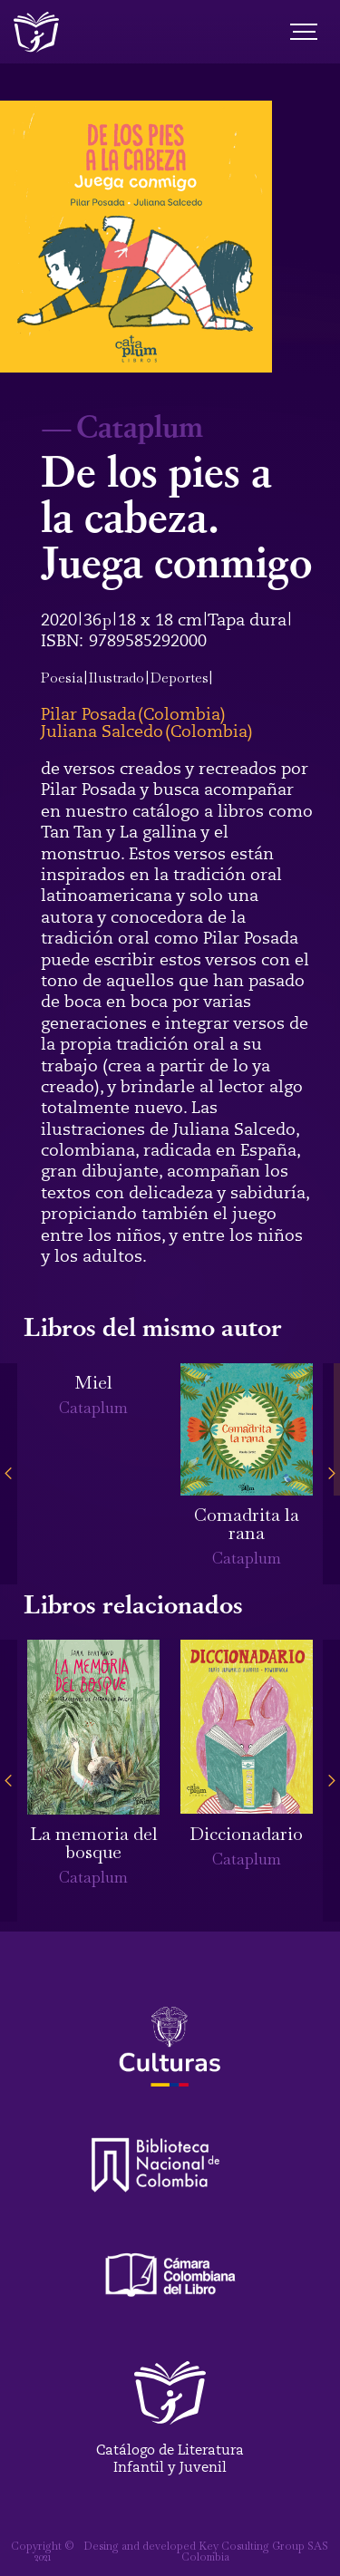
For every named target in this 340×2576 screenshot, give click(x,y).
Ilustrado (116, 677)
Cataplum (139, 425)
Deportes (180, 677)
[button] (8, 1474)
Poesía (62, 677)
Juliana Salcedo (102, 731)
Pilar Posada (88, 714)
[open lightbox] (136, 237)
